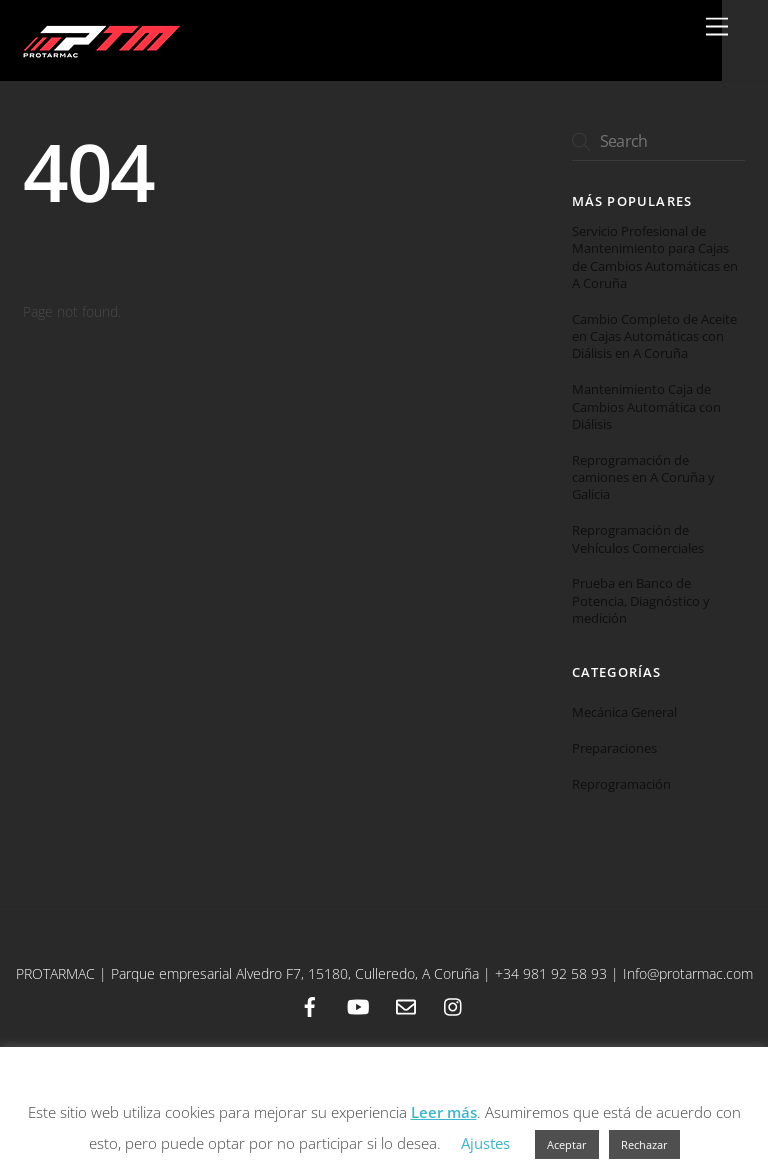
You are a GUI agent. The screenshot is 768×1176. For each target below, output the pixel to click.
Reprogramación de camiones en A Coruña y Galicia (643, 478)
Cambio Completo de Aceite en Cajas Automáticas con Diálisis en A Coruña (654, 337)
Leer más (444, 1112)
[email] (406, 1004)
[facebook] (310, 1004)
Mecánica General (624, 712)
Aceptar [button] (567, 1144)
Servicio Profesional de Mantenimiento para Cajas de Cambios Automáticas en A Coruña (655, 257)
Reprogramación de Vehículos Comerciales (638, 539)
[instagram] (454, 1004)
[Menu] (717, 27)
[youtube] (358, 1004)
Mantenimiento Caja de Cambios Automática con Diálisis (646, 407)
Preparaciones (614, 748)
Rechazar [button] (644, 1144)
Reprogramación (621, 784)
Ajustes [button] (485, 1143)
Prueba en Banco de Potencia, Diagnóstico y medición (641, 601)
